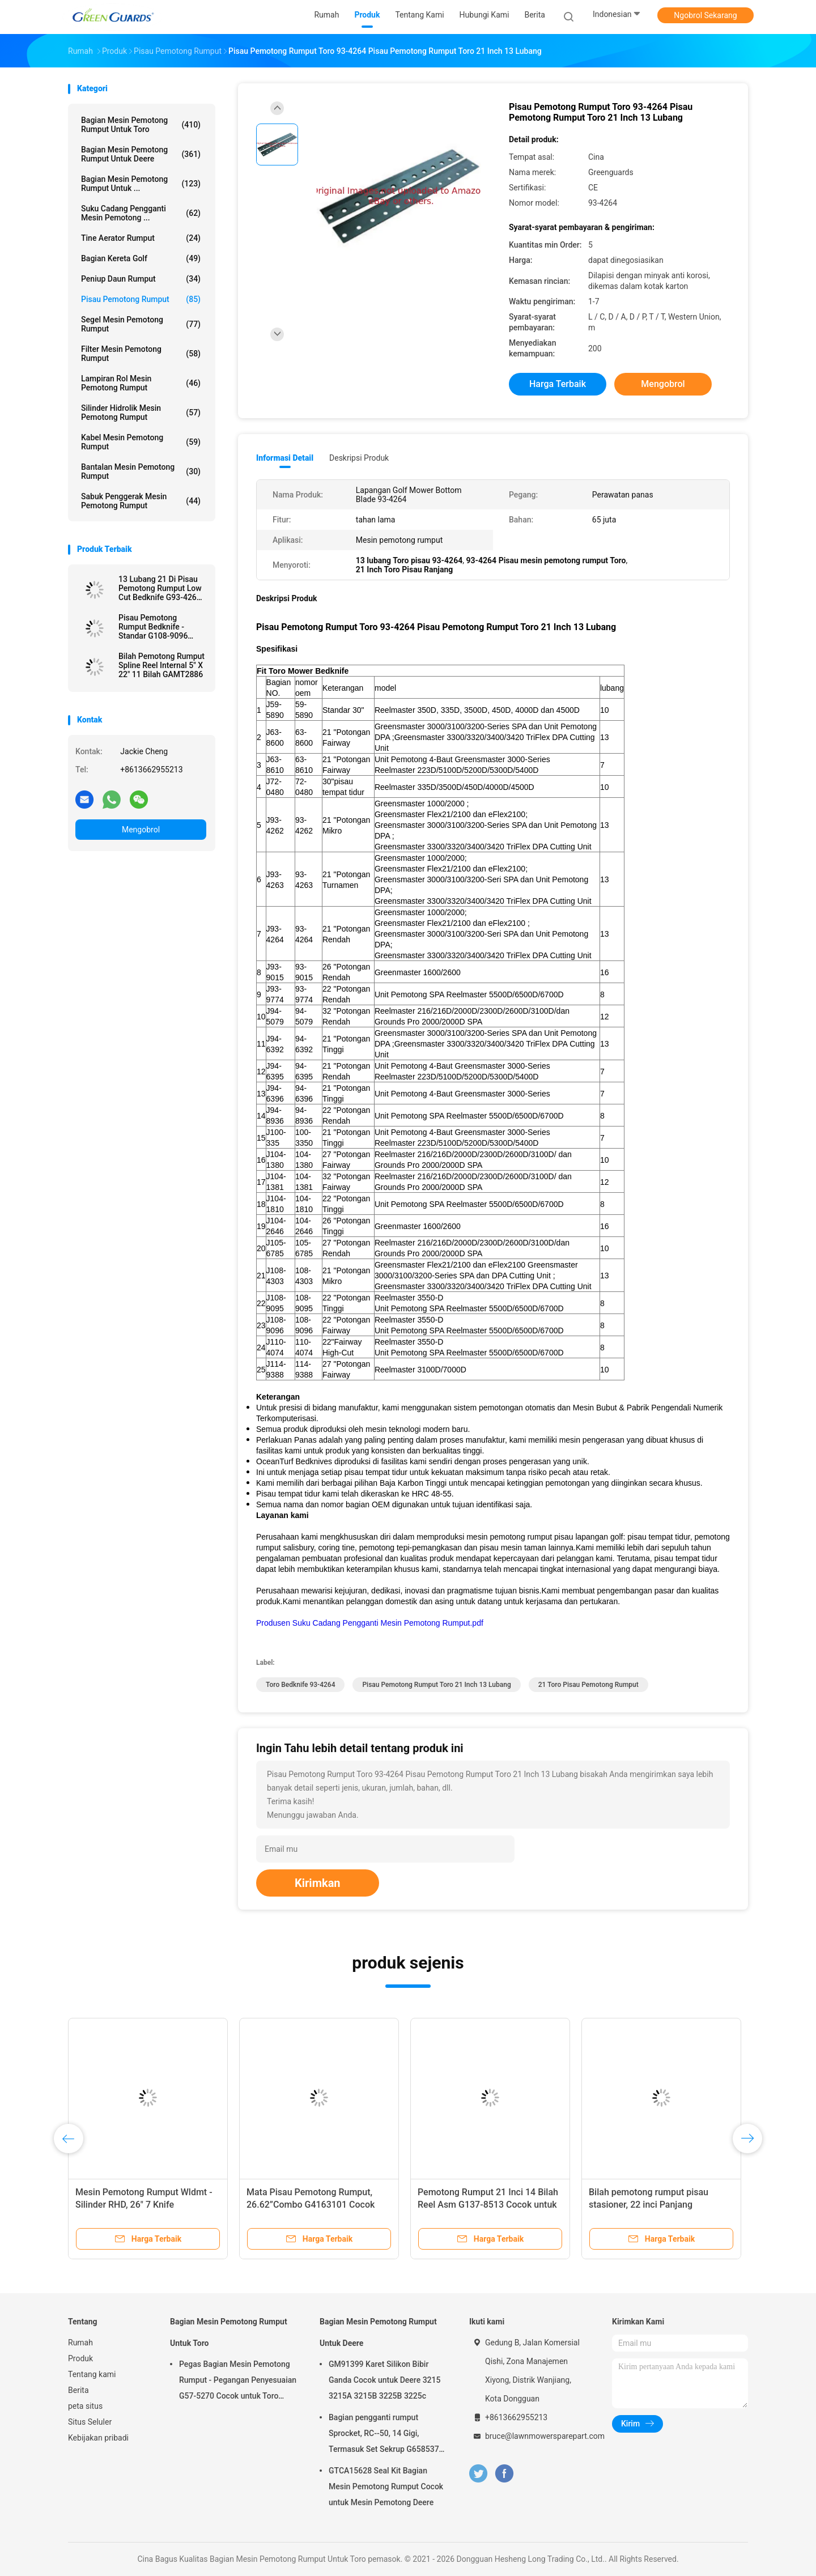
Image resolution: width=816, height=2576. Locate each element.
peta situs (85, 2406)
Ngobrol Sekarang (705, 15)
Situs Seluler (90, 2421)
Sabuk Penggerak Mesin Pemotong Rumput (141, 501)
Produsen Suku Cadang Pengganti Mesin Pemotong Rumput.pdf (369, 1622)
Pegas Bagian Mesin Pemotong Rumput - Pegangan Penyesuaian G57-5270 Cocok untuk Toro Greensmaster (237, 2382)
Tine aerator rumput (141, 238)
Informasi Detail (284, 457)
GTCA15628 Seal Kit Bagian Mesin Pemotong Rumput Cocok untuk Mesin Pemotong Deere (386, 2486)
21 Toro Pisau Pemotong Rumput (588, 1685)
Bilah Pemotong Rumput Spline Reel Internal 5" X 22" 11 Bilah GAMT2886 (161, 665)
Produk (80, 2358)
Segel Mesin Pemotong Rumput (141, 324)
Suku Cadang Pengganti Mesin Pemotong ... (141, 213)
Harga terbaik (557, 384)
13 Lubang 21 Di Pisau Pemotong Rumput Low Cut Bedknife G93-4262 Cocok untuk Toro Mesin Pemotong (161, 588)
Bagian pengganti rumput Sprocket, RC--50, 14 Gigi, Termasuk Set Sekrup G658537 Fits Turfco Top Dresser (384, 2435)
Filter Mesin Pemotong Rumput (141, 354)
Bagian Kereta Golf (141, 258)
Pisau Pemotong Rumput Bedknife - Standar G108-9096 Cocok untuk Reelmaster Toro (161, 626)
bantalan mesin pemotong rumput (141, 471)
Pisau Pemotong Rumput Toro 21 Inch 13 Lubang (436, 1685)
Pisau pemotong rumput (141, 299)
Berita (78, 2390)
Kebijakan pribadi (98, 2437)
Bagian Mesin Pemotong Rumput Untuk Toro (141, 125)
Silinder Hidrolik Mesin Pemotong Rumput (141, 412)
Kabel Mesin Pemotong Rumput (141, 442)
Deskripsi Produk (359, 457)
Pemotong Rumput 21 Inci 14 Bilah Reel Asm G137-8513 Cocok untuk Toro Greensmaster (488, 2204)
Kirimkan (318, 1883)
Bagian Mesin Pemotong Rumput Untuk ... (141, 184)
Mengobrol (141, 829)
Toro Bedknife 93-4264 (300, 1685)
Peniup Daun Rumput (141, 278)
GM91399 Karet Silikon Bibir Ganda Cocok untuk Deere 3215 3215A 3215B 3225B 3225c (384, 2380)
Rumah (80, 2342)
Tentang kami (92, 2374)
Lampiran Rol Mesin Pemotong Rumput (141, 383)
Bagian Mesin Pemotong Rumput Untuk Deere (141, 154)
